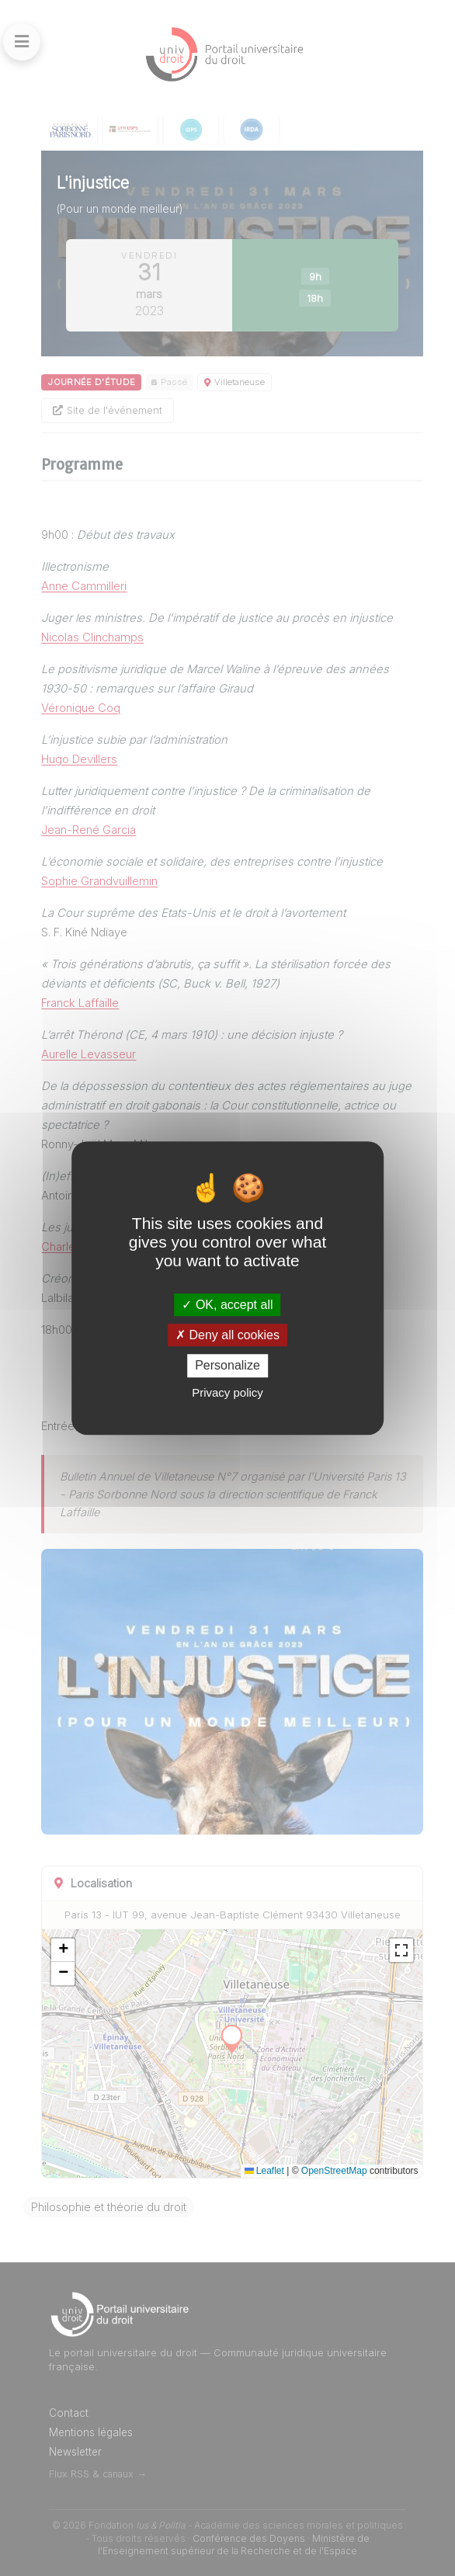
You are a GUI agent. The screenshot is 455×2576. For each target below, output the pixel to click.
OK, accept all (227, 1304)
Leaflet (264, 2170)
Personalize (227, 1366)
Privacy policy (227, 1392)
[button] (63, 1950)
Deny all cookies (227, 1335)
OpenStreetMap (334, 2170)
